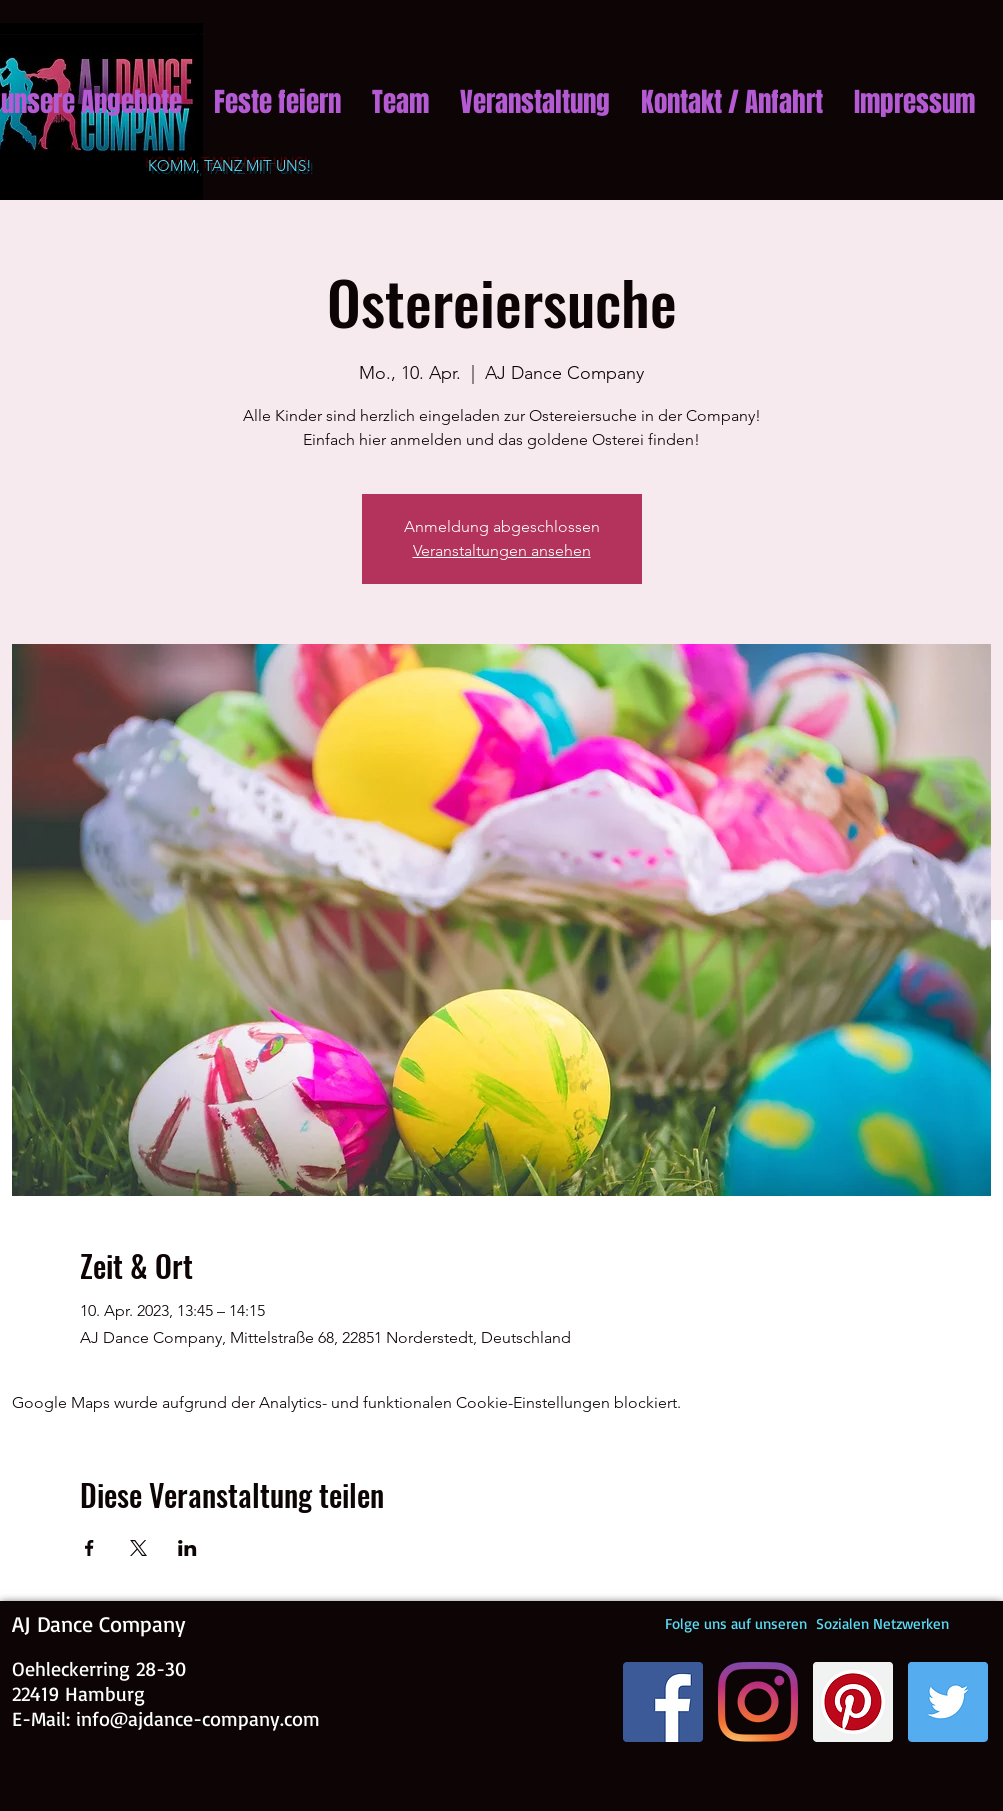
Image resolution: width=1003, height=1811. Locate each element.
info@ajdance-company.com (198, 1718)
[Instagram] (758, 1702)
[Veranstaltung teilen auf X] (138, 1548)
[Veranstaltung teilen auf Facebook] (89, 1548)
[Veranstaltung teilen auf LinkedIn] (187, 1548)
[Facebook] (663, 1702)
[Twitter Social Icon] (948, 1702)
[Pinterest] (853, 1702)
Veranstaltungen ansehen (502, 550)
